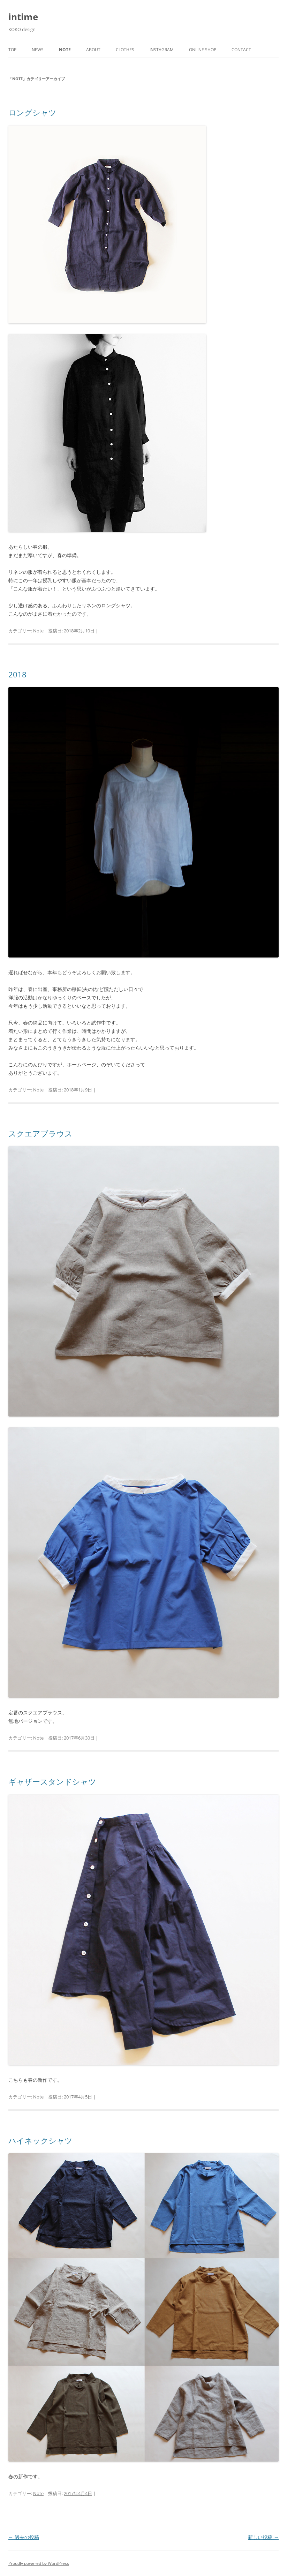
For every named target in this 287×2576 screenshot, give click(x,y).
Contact (241, 50)
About (93, 50)
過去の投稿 (23, 2537)
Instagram (162, 50)
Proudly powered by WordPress (38, 2563)
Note (65, 50)
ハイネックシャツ (40, 2140)
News (38, 50)
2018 (17, 674)
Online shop (202, 50)
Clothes (125, 50)
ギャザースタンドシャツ (52, 1781)
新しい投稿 (263, 2537)
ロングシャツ (32, 112)
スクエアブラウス (40, 1133)
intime (23, 16)
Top (12, 50)
